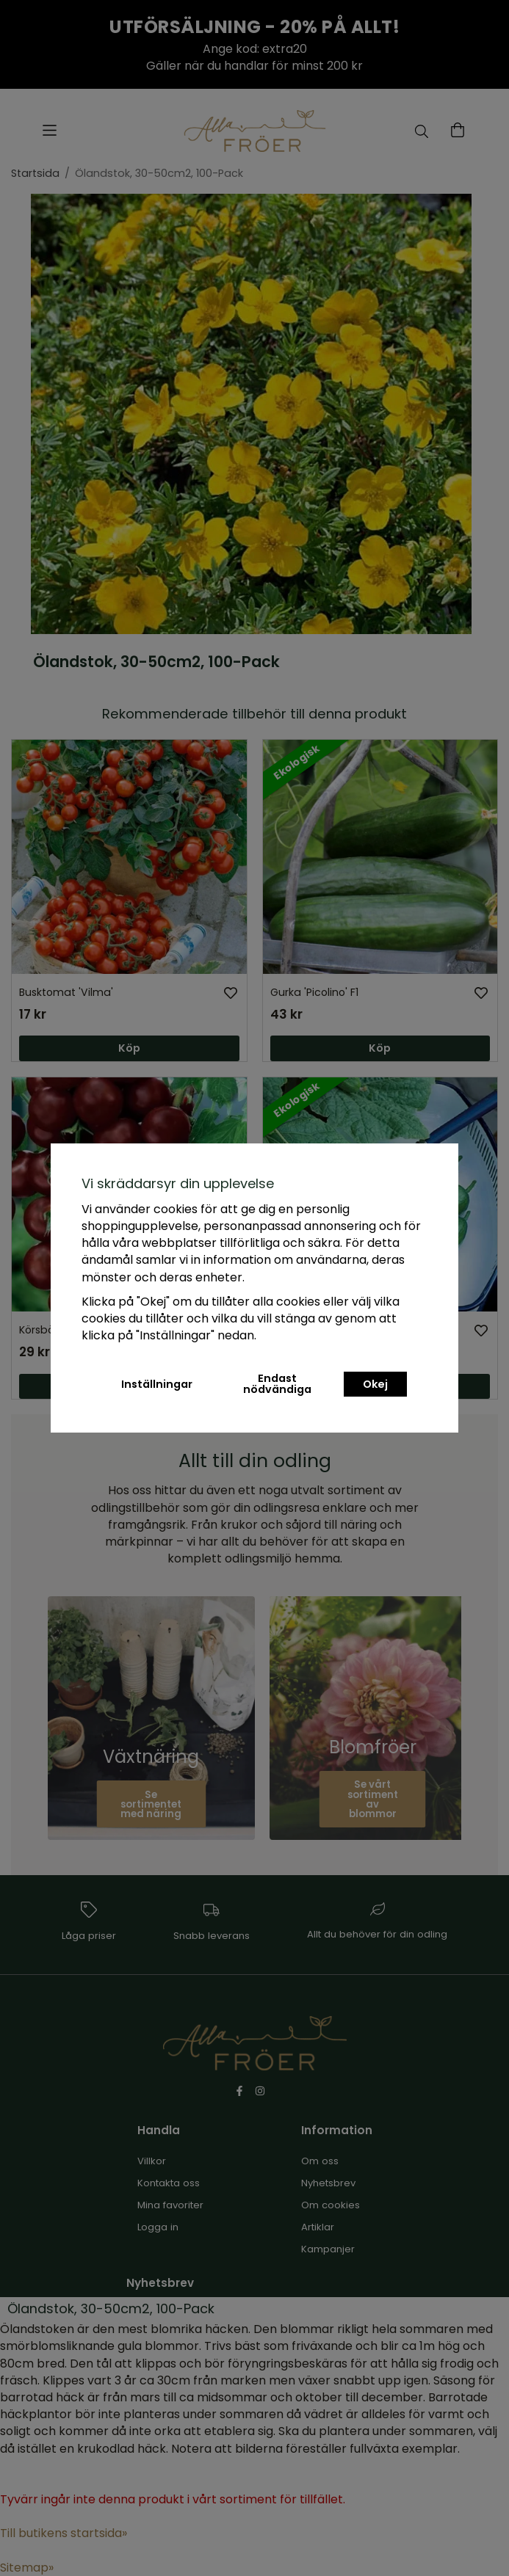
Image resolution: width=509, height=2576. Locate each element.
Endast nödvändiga (277, 1383)
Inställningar (156, 1384)
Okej (375, 1384)
